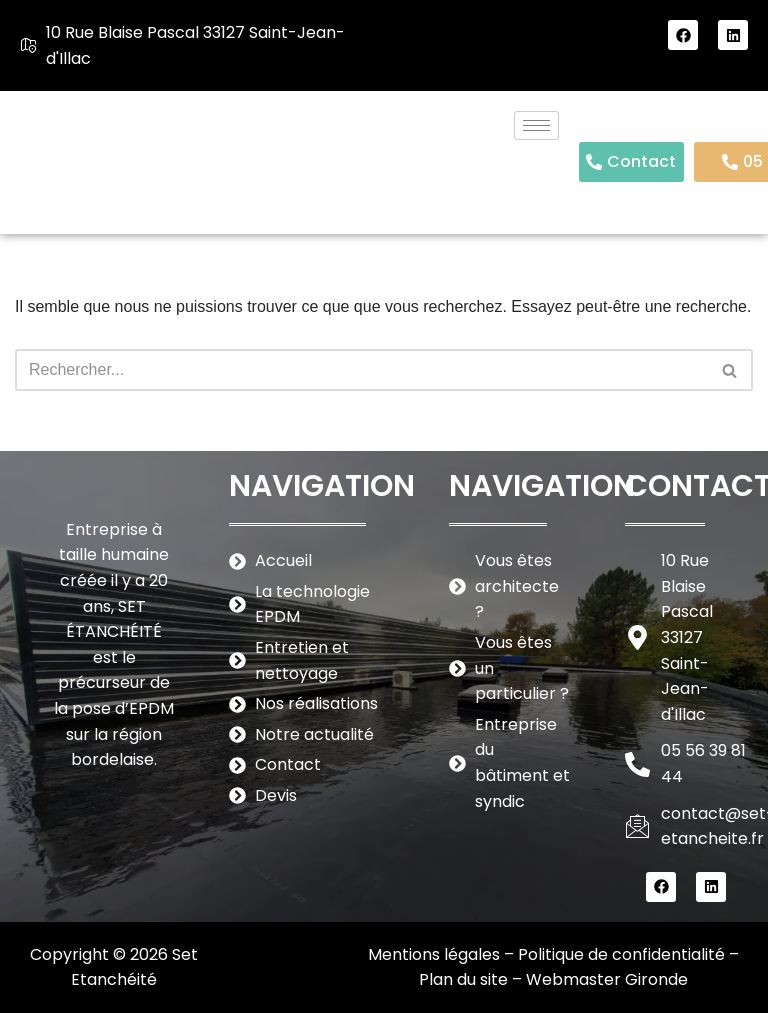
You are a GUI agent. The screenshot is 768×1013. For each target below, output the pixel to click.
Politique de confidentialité (621, 954)
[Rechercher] (361, 370)
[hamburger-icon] (536, 125)
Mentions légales (434, 954)
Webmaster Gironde (607, 979)
